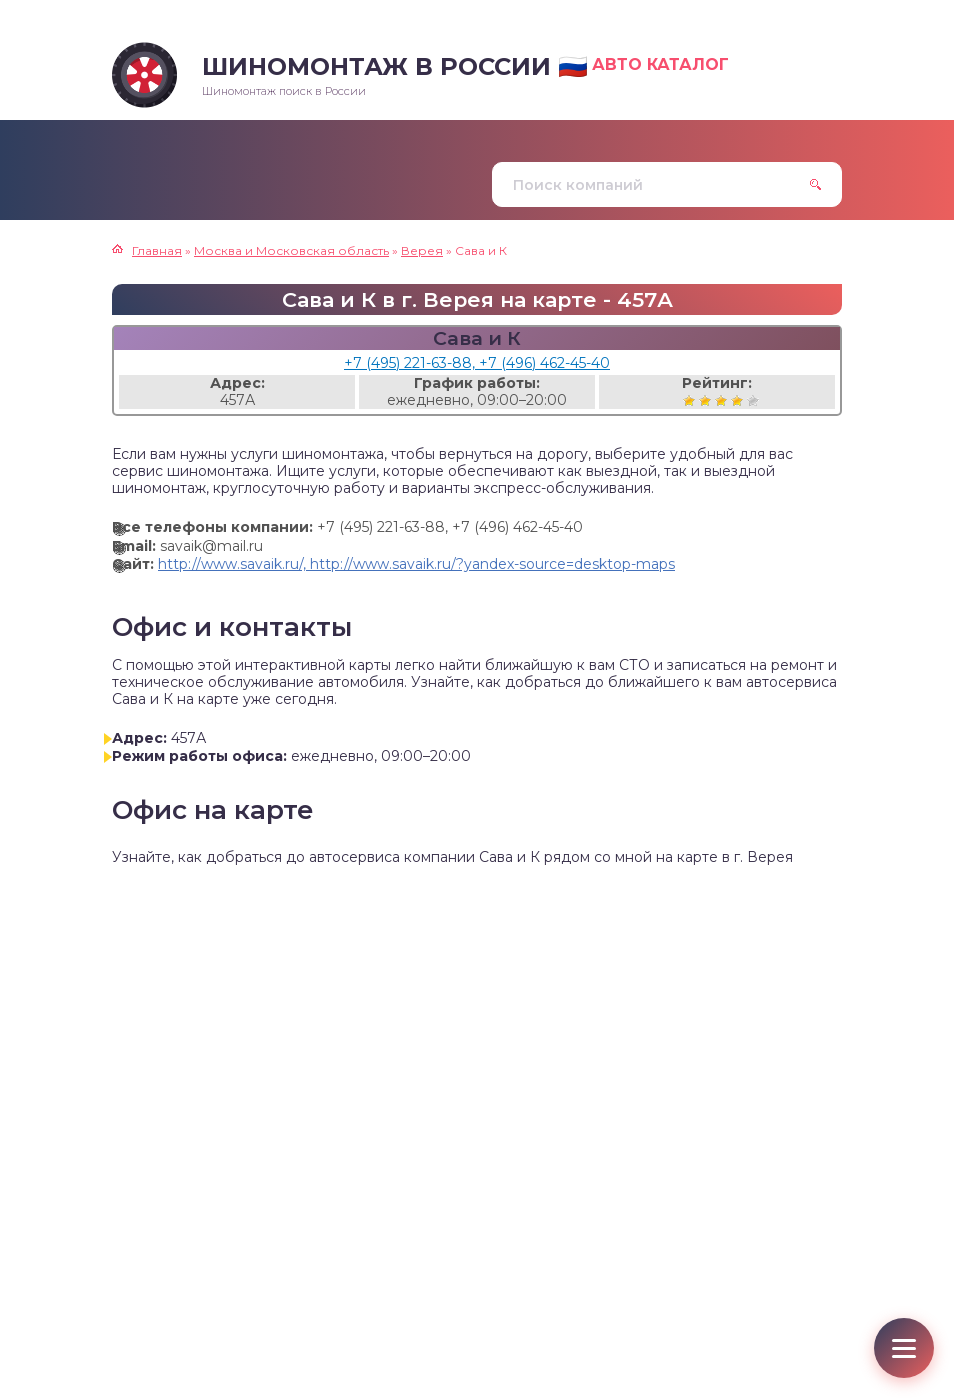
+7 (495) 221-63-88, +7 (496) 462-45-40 (477, 363)
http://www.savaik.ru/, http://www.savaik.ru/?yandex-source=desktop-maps (416, 564)
